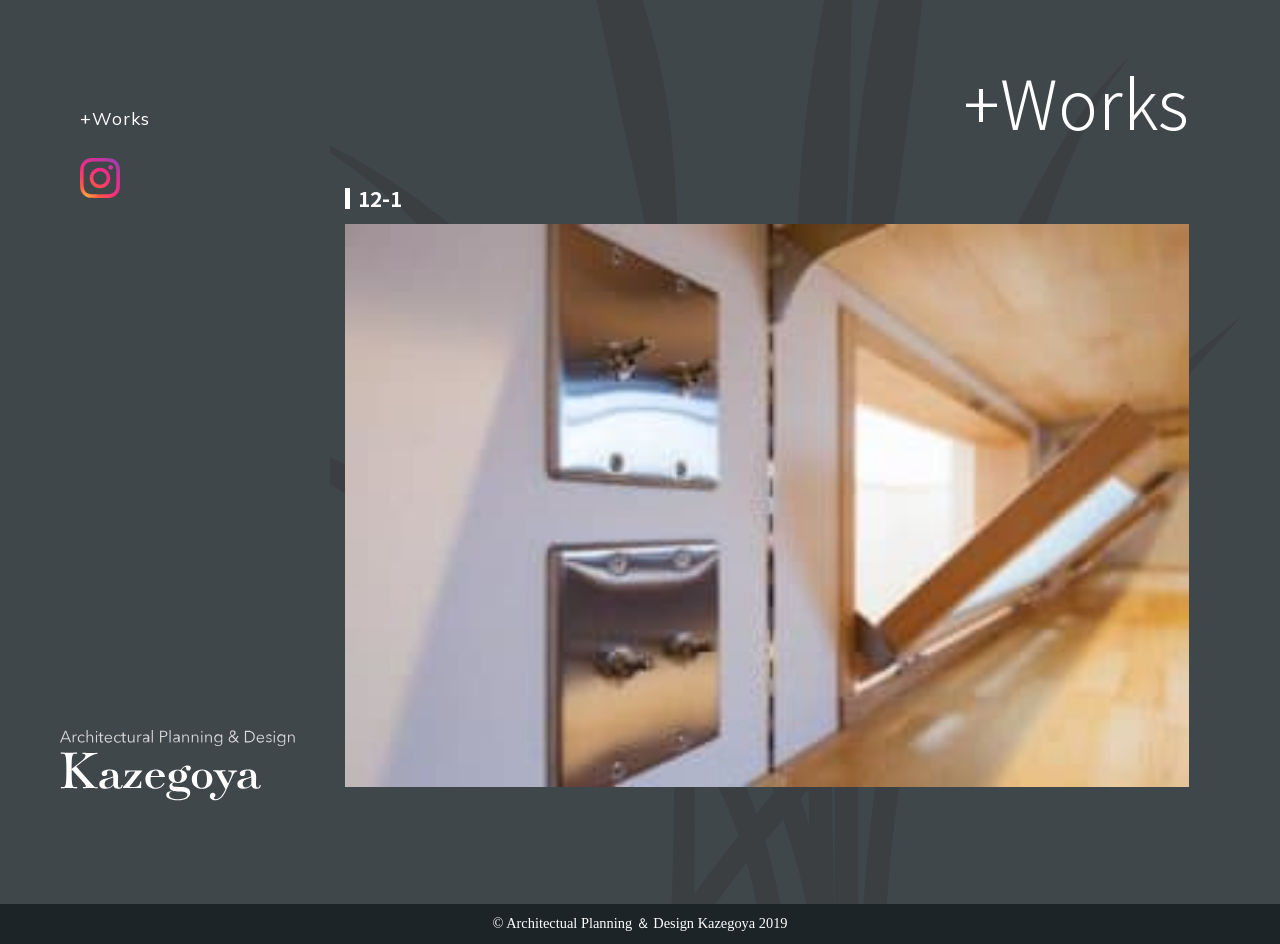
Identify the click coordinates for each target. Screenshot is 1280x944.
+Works (115, 118)
